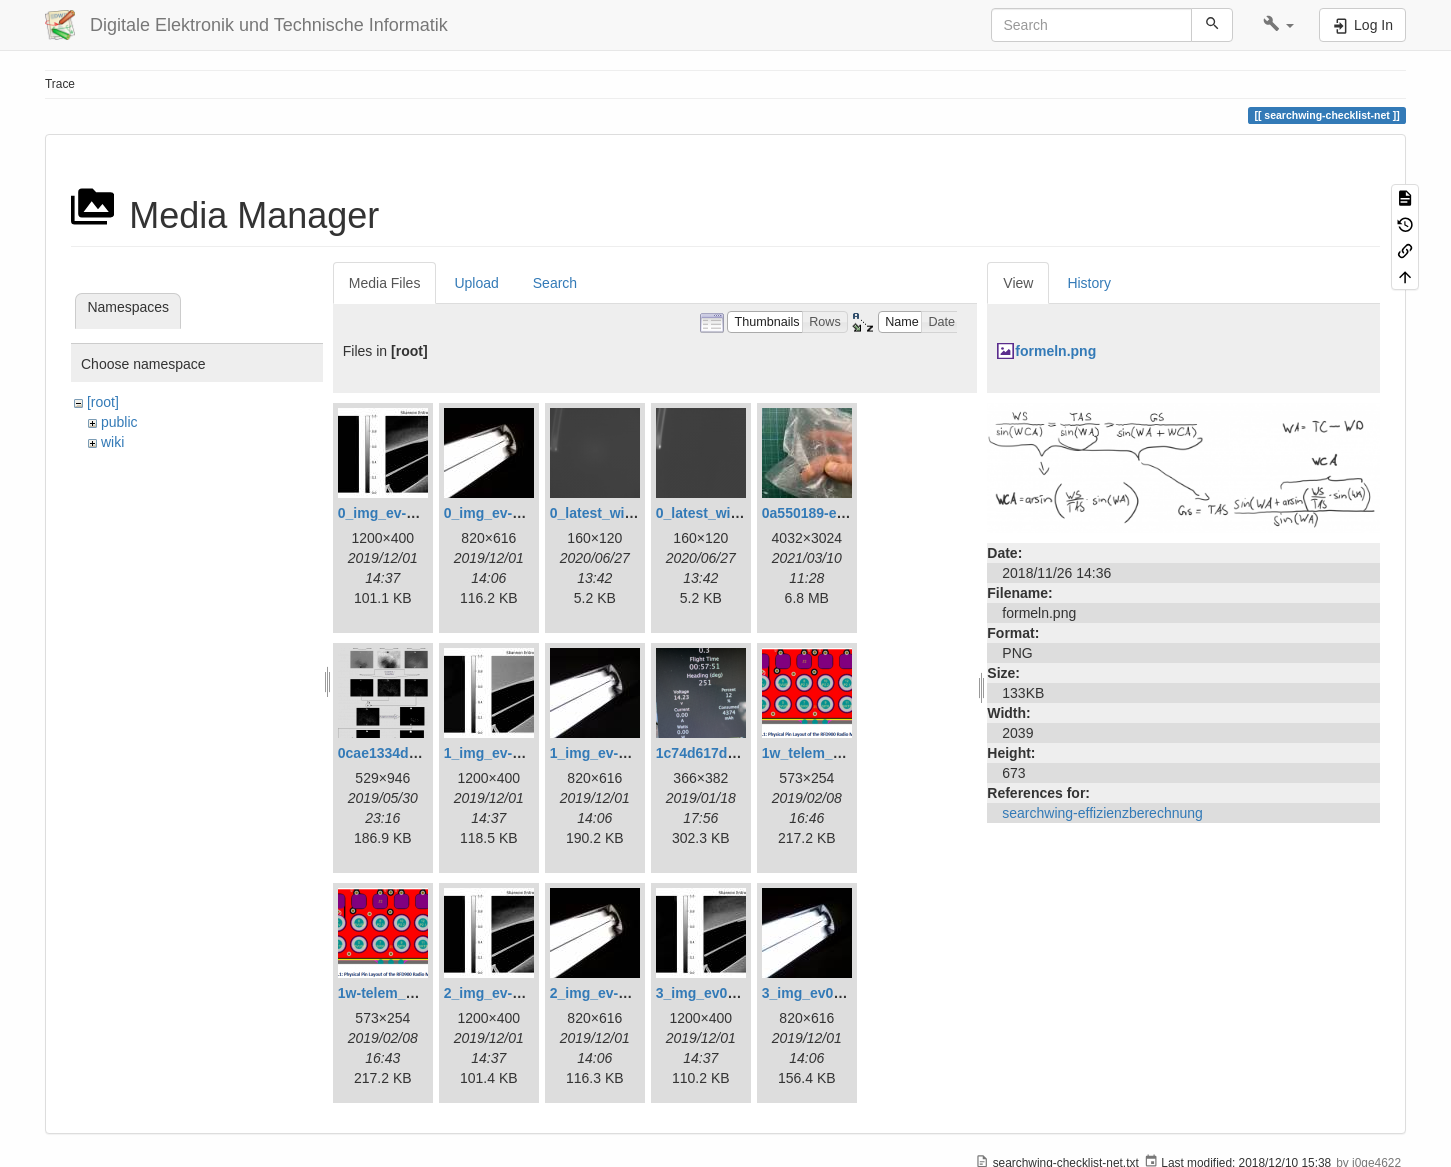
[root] (103, 402)
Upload (476, 283)
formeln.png (1055, 351)
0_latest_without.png (725, 513)
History (1089, 283)
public (119, 422)
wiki (112, 442)
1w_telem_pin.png (822, 753)
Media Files (385, 283)
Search (555, 283)
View (1018, 283)
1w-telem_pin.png (397, 993)
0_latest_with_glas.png (626, 513)
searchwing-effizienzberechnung (1102, 813)
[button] (1278, 25)
